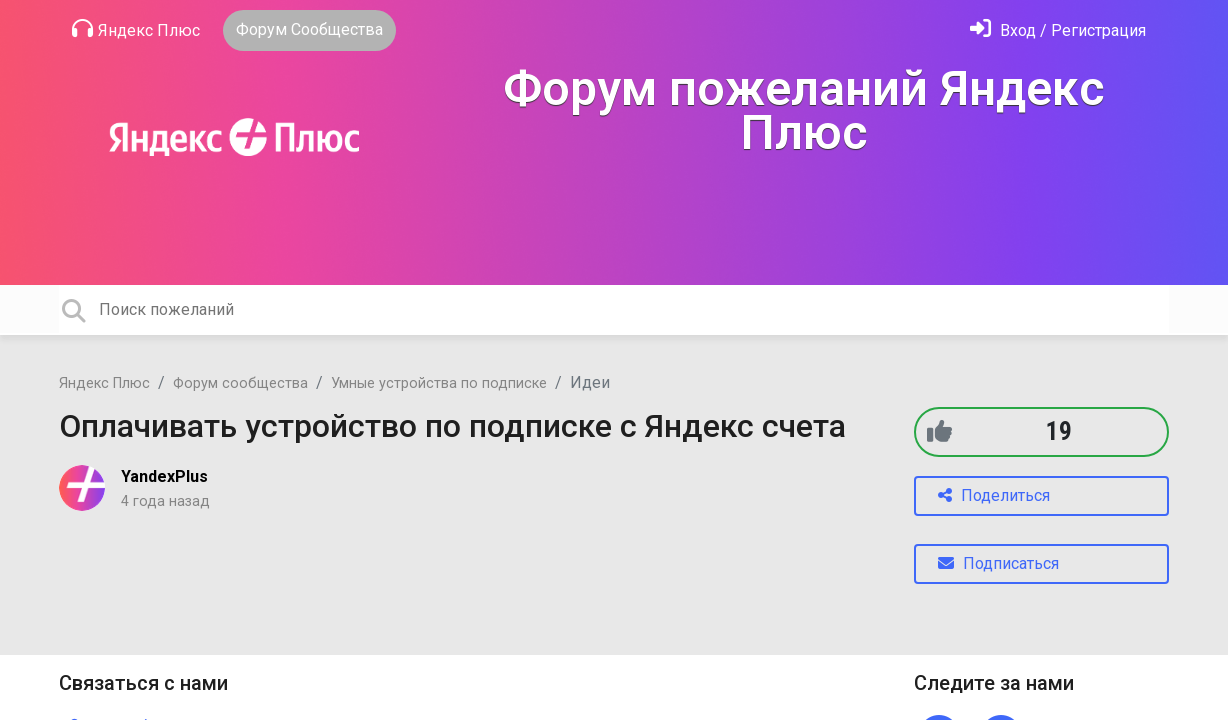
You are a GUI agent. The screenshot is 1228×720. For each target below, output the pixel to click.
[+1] (939, 431)
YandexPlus (164, 476)
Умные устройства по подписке (439, 383)
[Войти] (1058, 30)
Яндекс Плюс (136, 29)
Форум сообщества (240, 383)
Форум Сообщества (309, 29)
